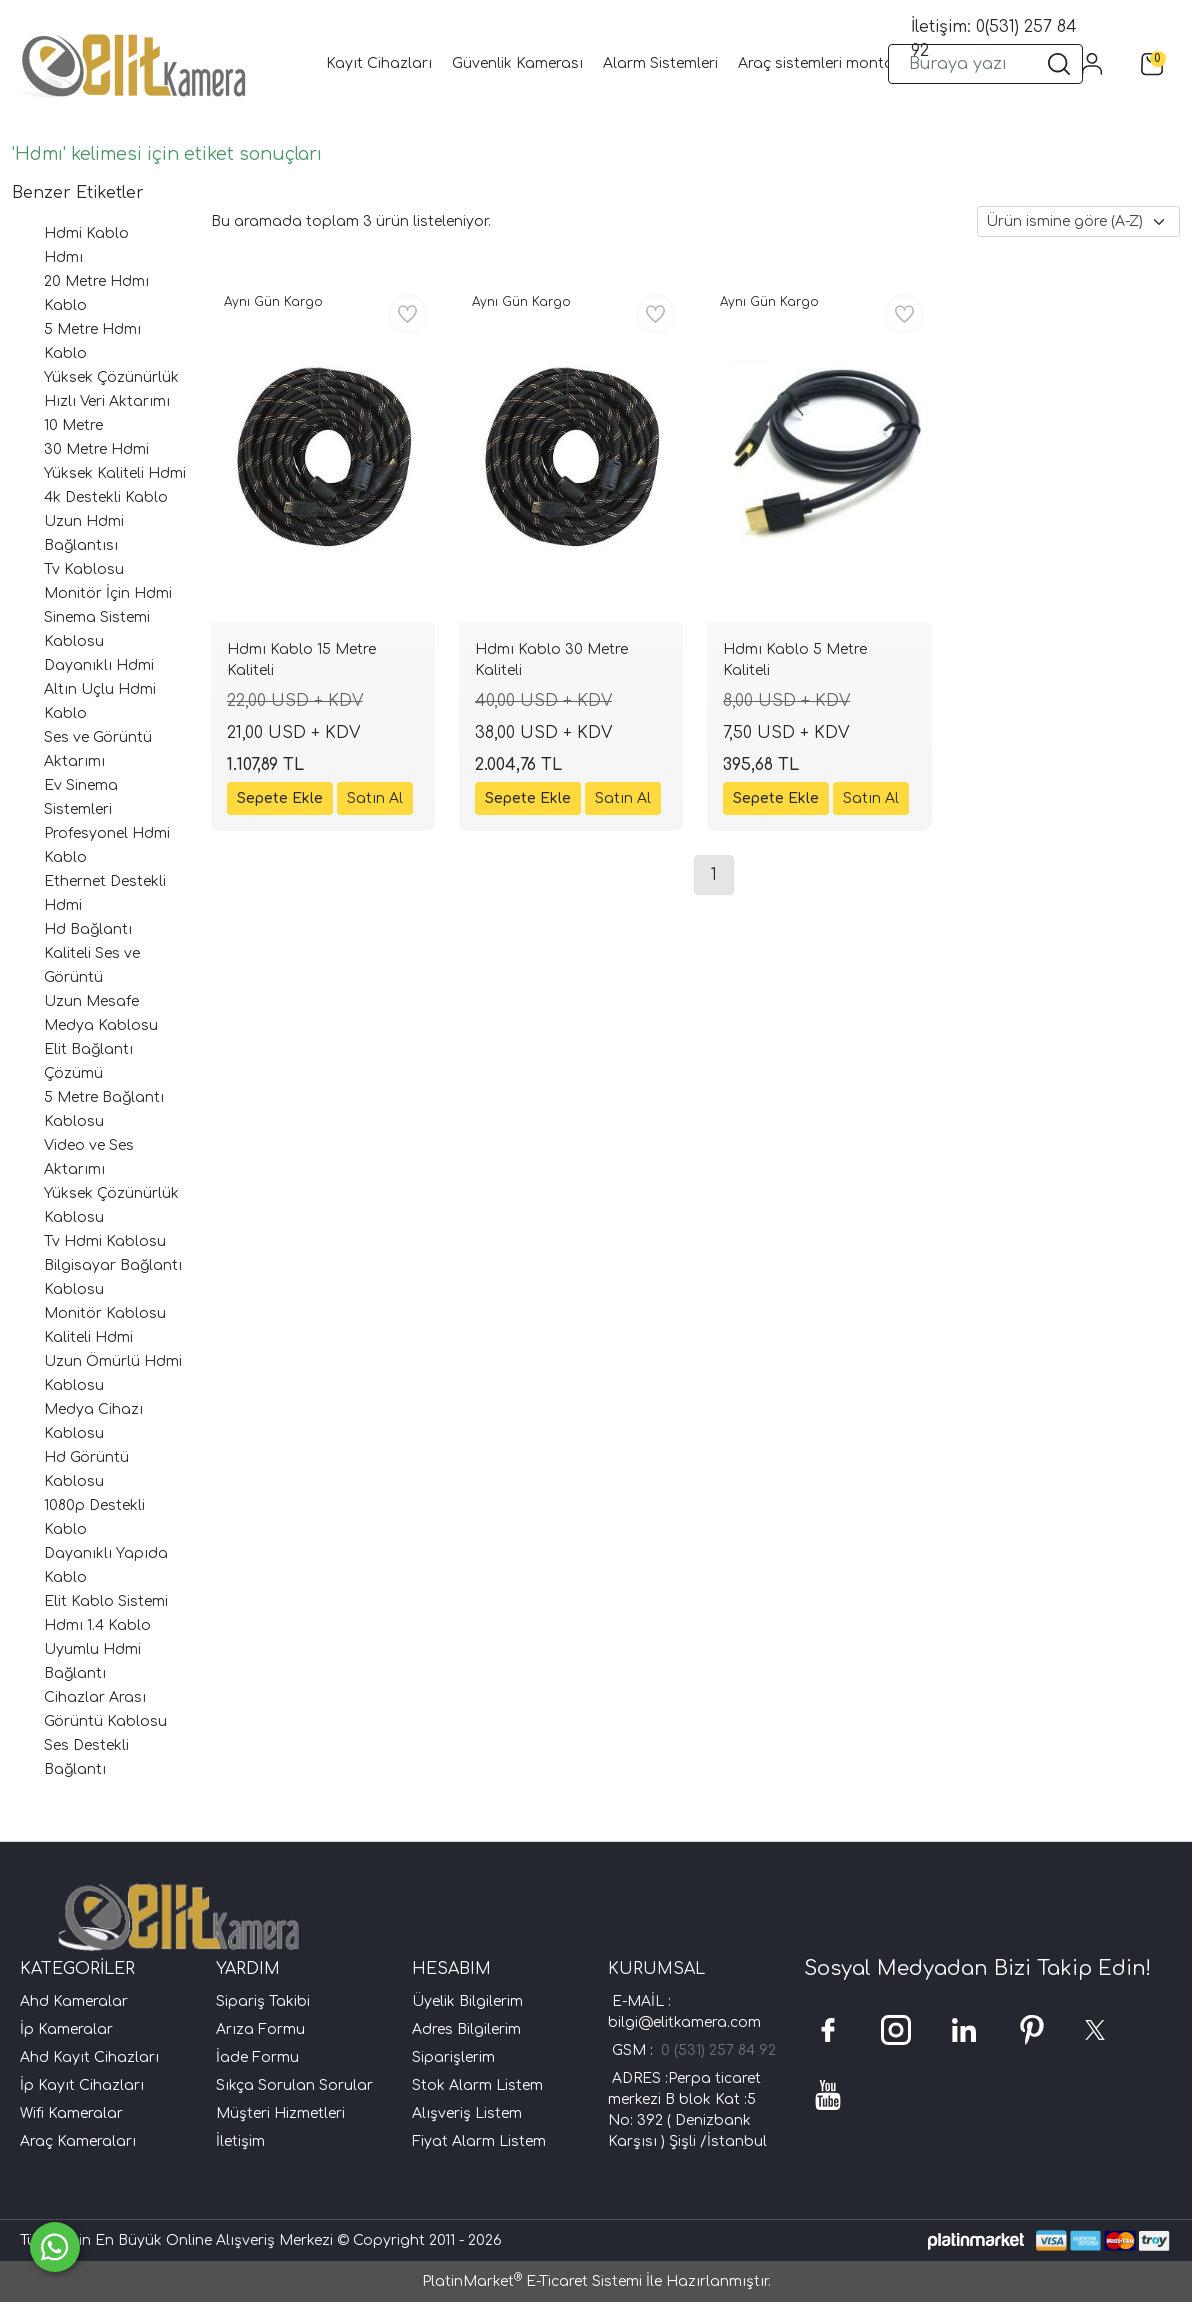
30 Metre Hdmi (96, 449)
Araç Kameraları (78, 2141)
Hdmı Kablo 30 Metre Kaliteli (551, 660)
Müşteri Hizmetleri (280, 2113)
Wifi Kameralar (71, 2113)
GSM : (636, 2050)
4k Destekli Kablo (106, 497)
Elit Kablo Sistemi (106, 1601)
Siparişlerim (453, 2057)
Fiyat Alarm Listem (479, 2141)
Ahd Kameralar (74, 2001)
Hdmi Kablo (86, 233)
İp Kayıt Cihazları (82, 2085)
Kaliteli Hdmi (88, 1337)
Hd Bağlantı (88, 929)
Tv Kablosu (84, 569)
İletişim (240, 2141)
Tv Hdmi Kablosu (105, 1241)
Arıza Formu (260, 2029)
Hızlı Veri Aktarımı (107, 401)
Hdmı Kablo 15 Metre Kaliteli (301, 660)
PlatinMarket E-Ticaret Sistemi (532, 2281)
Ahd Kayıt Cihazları (89, 2057)
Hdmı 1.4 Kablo (97, 1625)
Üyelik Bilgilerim (467, 2001)
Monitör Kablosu (105, 1313)
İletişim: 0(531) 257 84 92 (994, 39)
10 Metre (73, 425)
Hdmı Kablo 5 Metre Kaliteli (795, 660)
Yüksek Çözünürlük (111, 377)
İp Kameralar (66, 2029)
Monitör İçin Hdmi (108, 593)
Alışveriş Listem (467, 2113)
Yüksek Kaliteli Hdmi (115, 473)
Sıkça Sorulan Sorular (294, 2085)
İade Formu (257, 2057)
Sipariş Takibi (263, 2001)
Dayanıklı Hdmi (99, 665)
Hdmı (63, 257)
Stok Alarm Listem (477, 2085)
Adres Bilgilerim (466, 2029)
